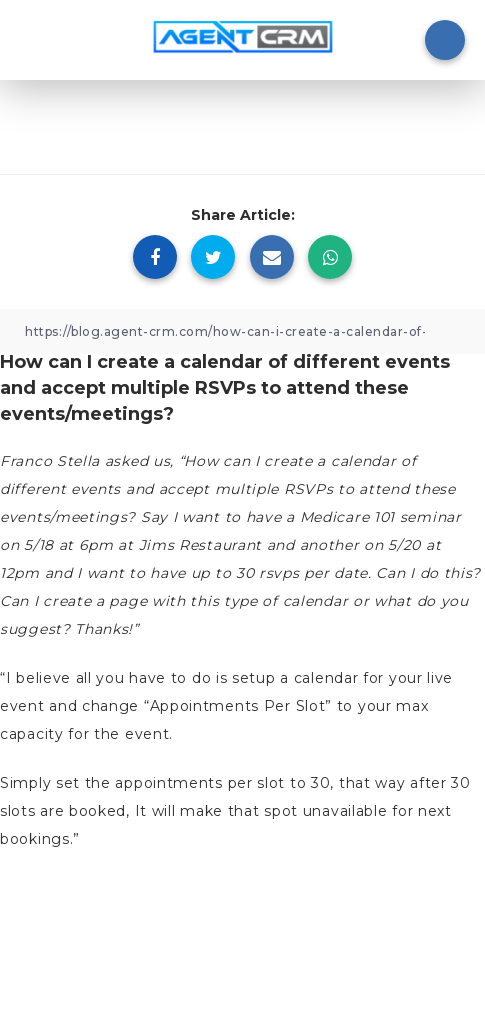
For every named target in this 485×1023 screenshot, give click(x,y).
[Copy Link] (242, 331)
